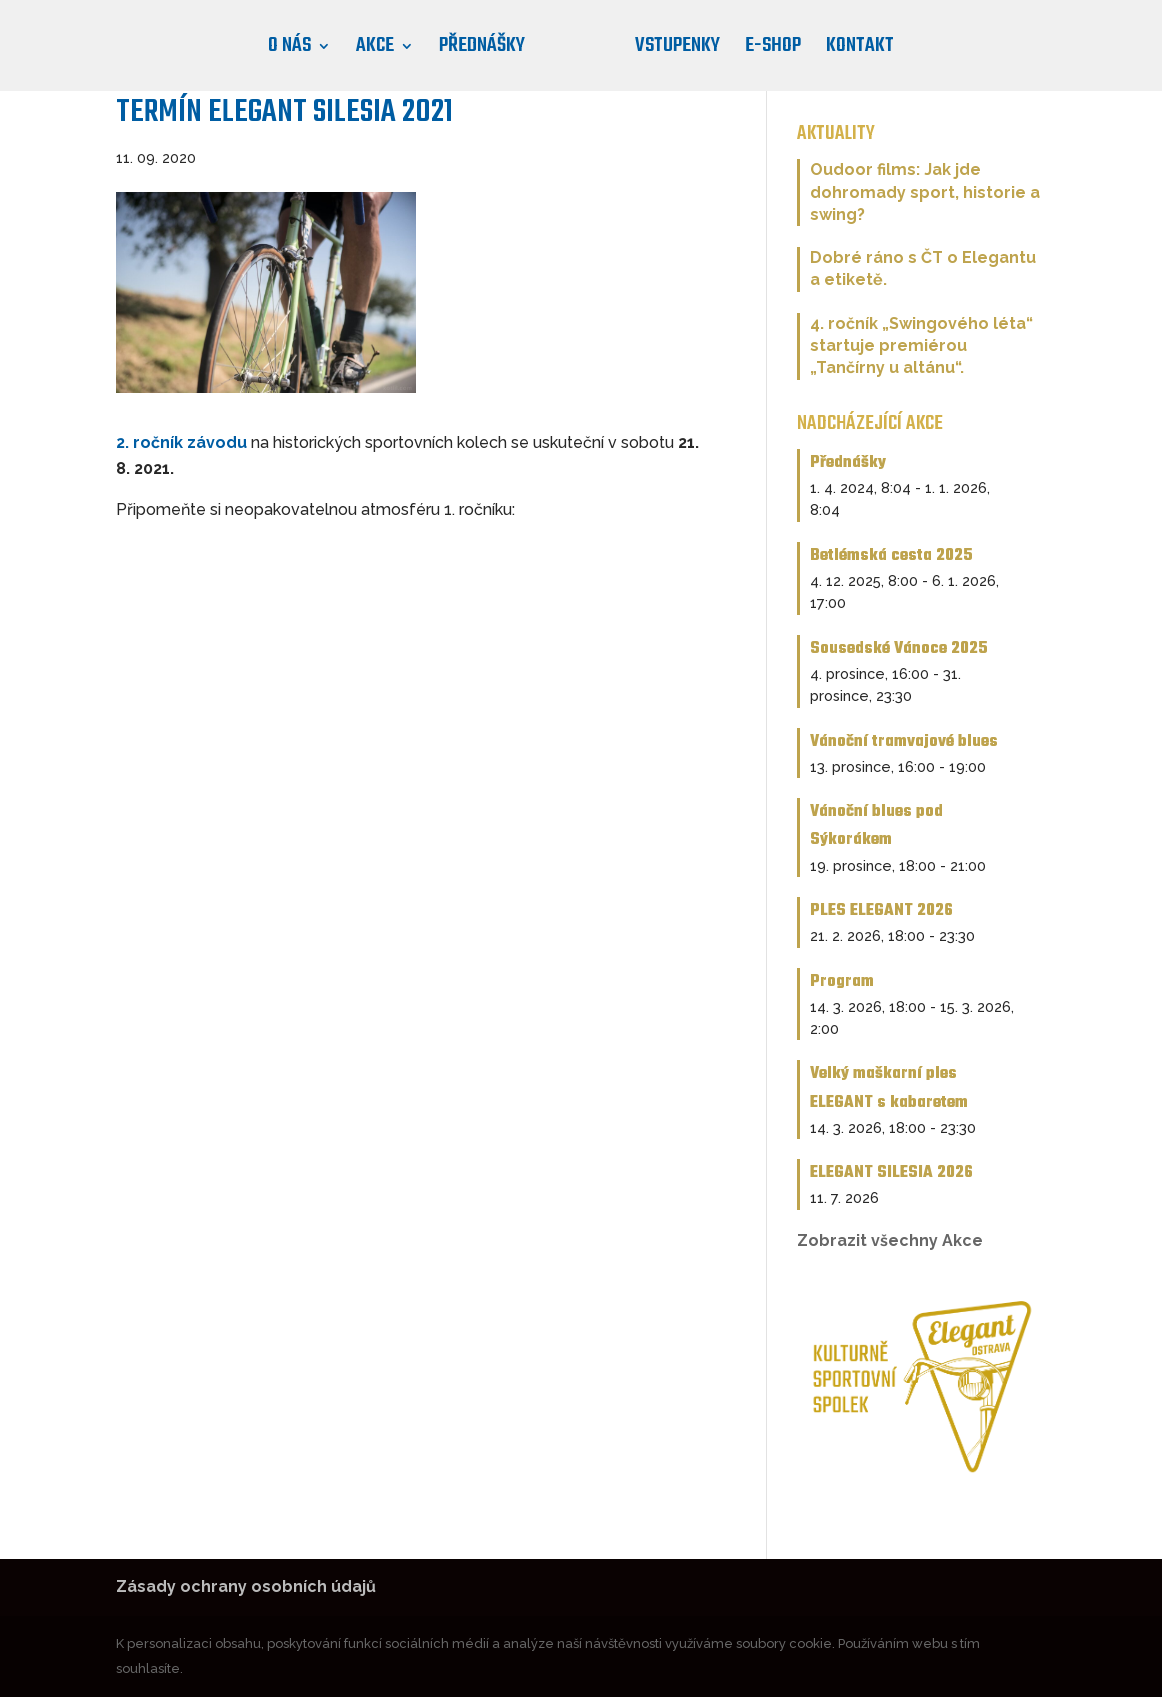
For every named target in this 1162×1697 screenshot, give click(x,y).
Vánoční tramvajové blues (904, 741)
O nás (289, 50)
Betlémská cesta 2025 (891, 555)
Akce (375, 50)
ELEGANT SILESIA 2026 (891, 1172)
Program (842, 981)
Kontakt (860, 50)
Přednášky (482, 50)
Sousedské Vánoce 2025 (899, 648)
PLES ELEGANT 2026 (881, 910)
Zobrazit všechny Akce (890, 1240)
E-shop (773, 50)
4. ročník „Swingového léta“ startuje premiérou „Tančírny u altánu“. (921, 346)
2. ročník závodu (181, 442)
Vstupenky (677, 50)
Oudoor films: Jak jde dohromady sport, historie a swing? (925, 192)
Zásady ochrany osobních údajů (246, 1586)
